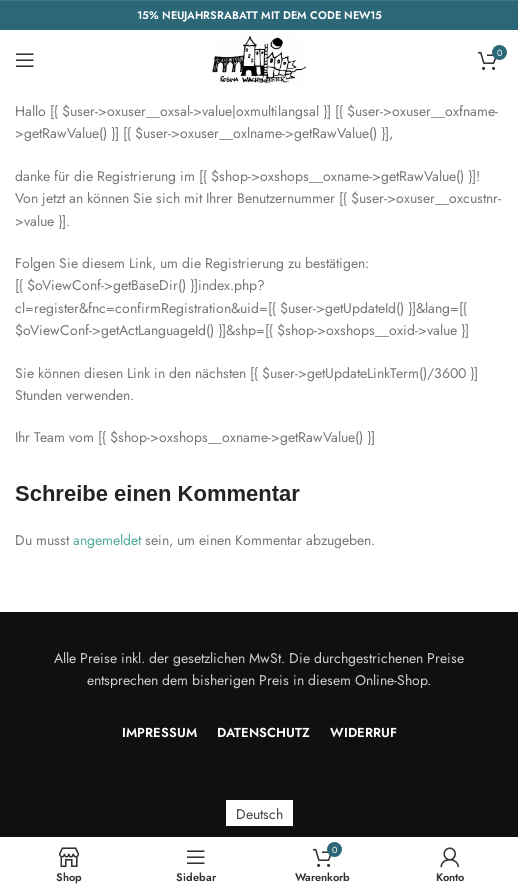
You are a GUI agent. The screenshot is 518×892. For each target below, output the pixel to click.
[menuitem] (259, 813)
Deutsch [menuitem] (259, 813)
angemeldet (107, 540)
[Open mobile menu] (25, 60)
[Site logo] (259, 58)
